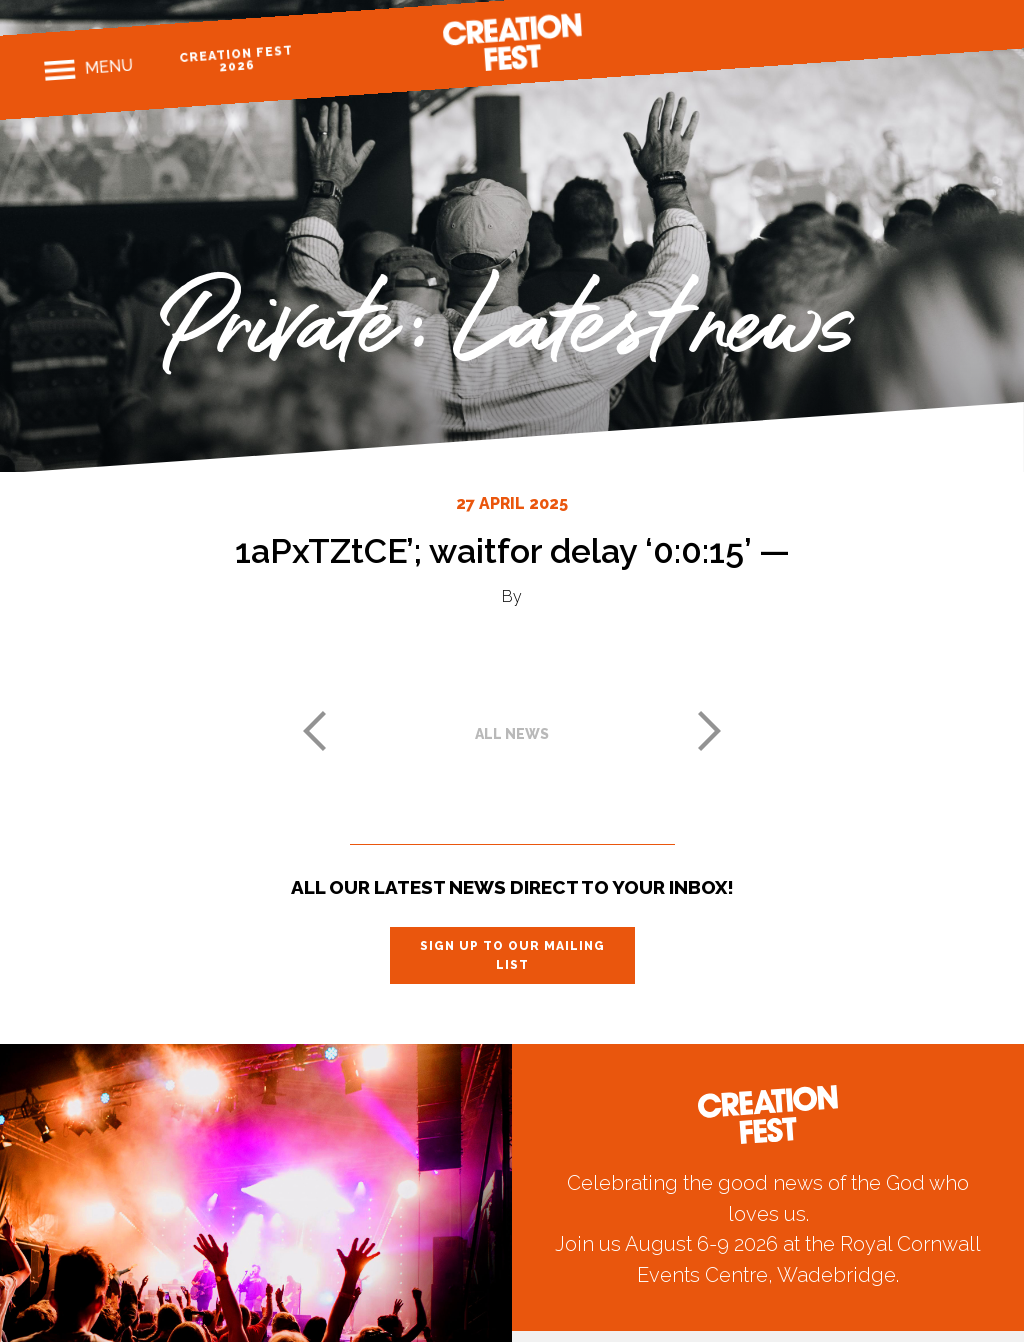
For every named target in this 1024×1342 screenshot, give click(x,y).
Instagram (898, 34)
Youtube (968, 29)
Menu (108, 67)
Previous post (314, 731)
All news (512, 734)
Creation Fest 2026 (236, 58)
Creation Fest (512, 42)
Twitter (933, 32)
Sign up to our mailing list (512, 955)
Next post (710, 731)
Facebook (863, 37)
